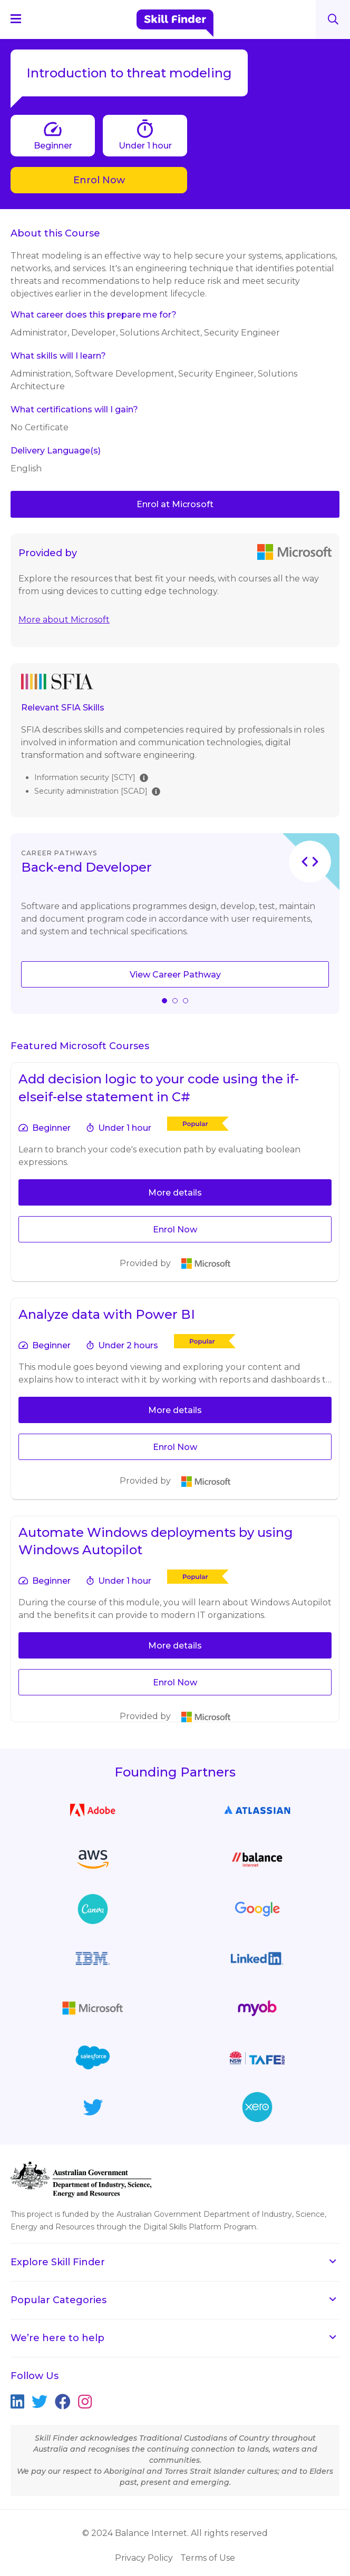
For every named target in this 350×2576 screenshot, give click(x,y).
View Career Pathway (175, 975)
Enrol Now (99, 180)
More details (175, 1193)
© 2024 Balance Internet (134, 2533)
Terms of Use (207, 2558)
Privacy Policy (144, 2558)
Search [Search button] (333, 19)
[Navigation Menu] (20, 18)
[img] (144, 777)
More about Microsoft (64, 620)
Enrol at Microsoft (175, 504)
